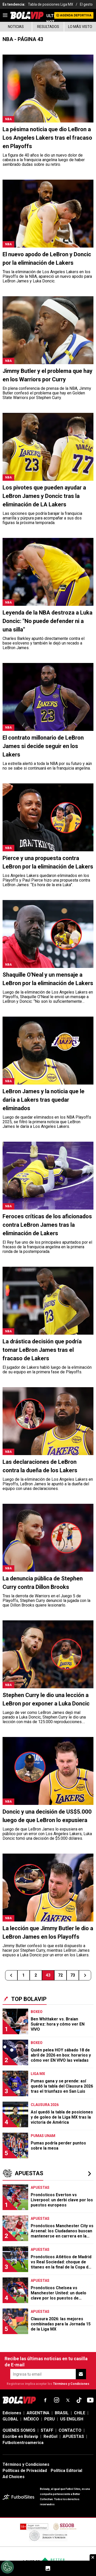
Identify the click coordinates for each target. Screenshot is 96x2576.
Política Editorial (66, 2470)
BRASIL (62, 2412)
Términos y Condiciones (71, 2384)
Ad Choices (14, 2476)
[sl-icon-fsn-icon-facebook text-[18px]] (45, 2400)
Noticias (16, 27)
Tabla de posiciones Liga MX (50, 4)
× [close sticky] (92, 2557)
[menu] (5, 15)
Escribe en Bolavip (20, 2436)
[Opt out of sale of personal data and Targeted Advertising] (7, 2567)
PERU (49, 2419)
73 (72, 1975)
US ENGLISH (71, 2419)
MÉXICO (31, 2419)
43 (48, 1975)
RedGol (50, 2436)
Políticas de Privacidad (25, 2470)
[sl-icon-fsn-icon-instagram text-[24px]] (57, 2400)
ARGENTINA (38, 2412)
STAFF (47, 2430)
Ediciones (12, 2412)
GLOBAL (10, 2419)
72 (60, 1975)
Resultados (48, 27)
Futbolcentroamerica (23, 2442)
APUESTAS (73, 2436)
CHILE (79, 2412)
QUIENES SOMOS (19, 2430)
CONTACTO (70, 2430)
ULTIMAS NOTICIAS (50, 18)
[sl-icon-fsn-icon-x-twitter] (68, 2400)
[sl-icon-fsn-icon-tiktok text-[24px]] (79, 2400)
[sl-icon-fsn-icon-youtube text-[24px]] (90, 2400)
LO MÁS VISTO (80, 27)
